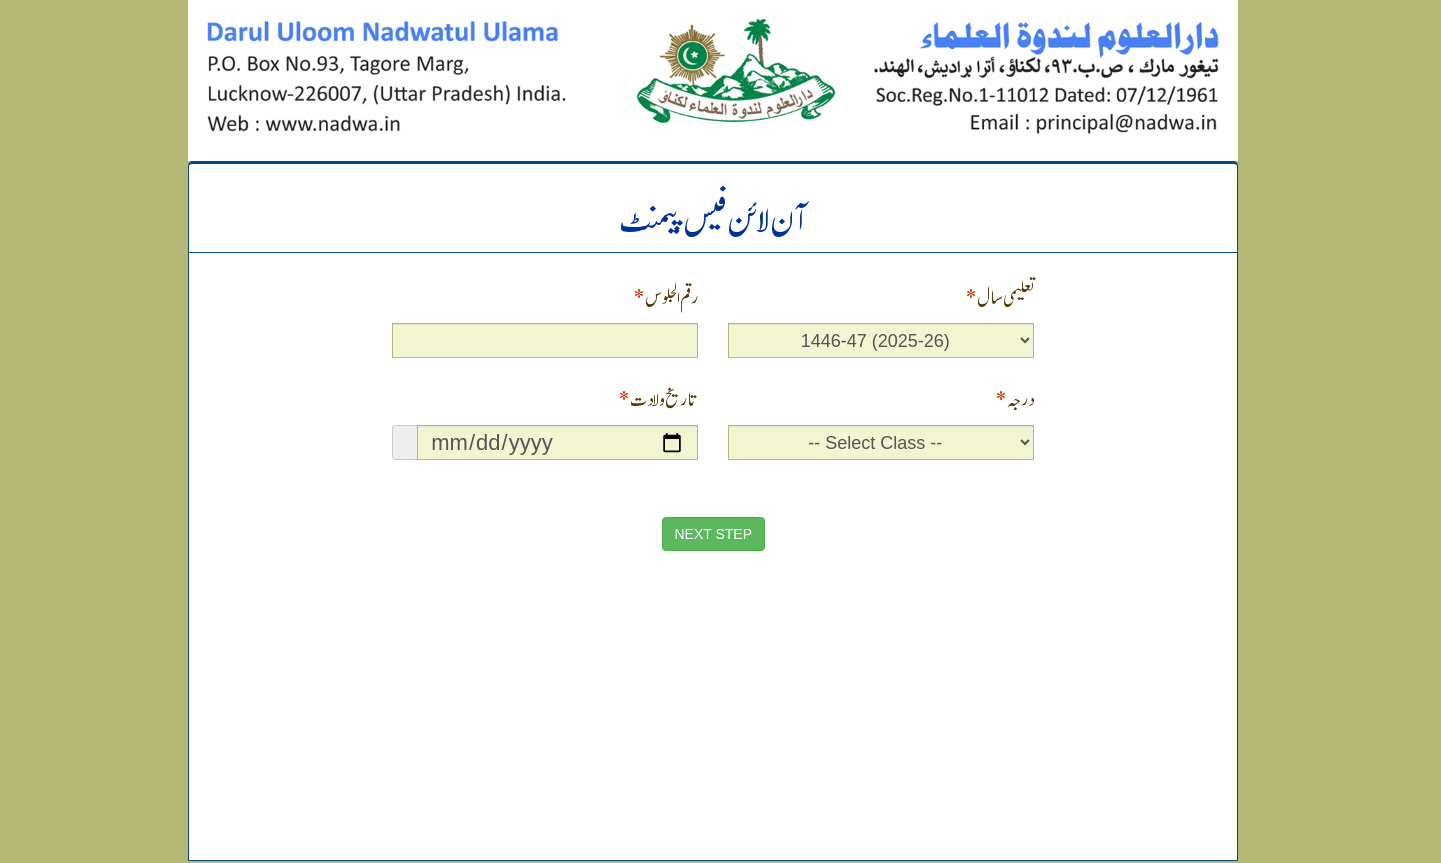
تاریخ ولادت (658, 397)
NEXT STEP (714, 534)
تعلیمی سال (999, 295)
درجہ (1014, 397)
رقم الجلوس (665, 295)
